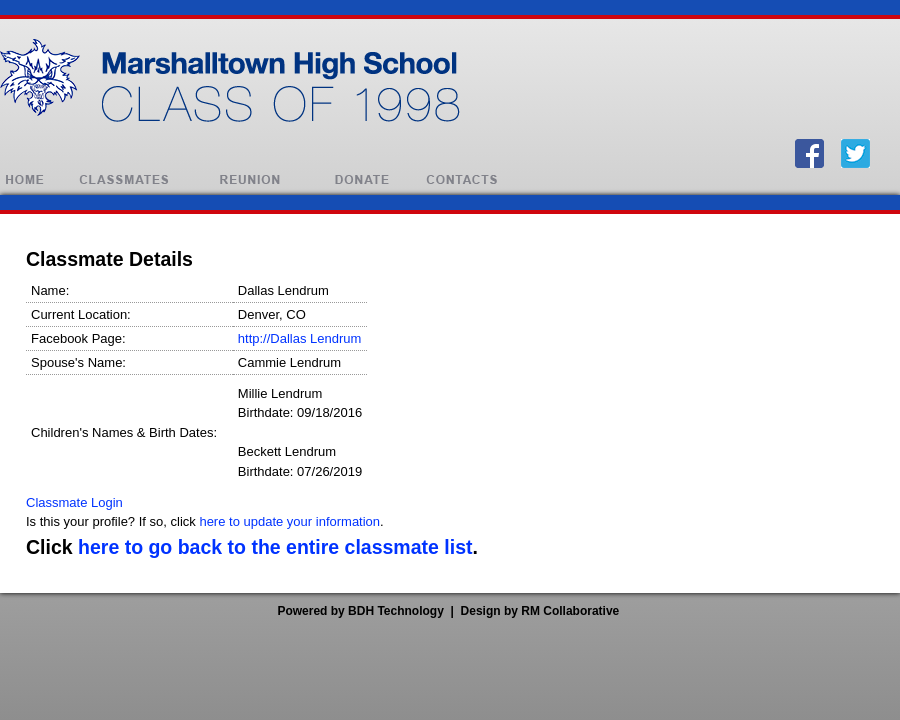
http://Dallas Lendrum (300, 338)
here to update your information (289, 521)
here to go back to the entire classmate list (275, 547)
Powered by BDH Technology (360, 611)
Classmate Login (74, 502)
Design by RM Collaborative (540, 611)
